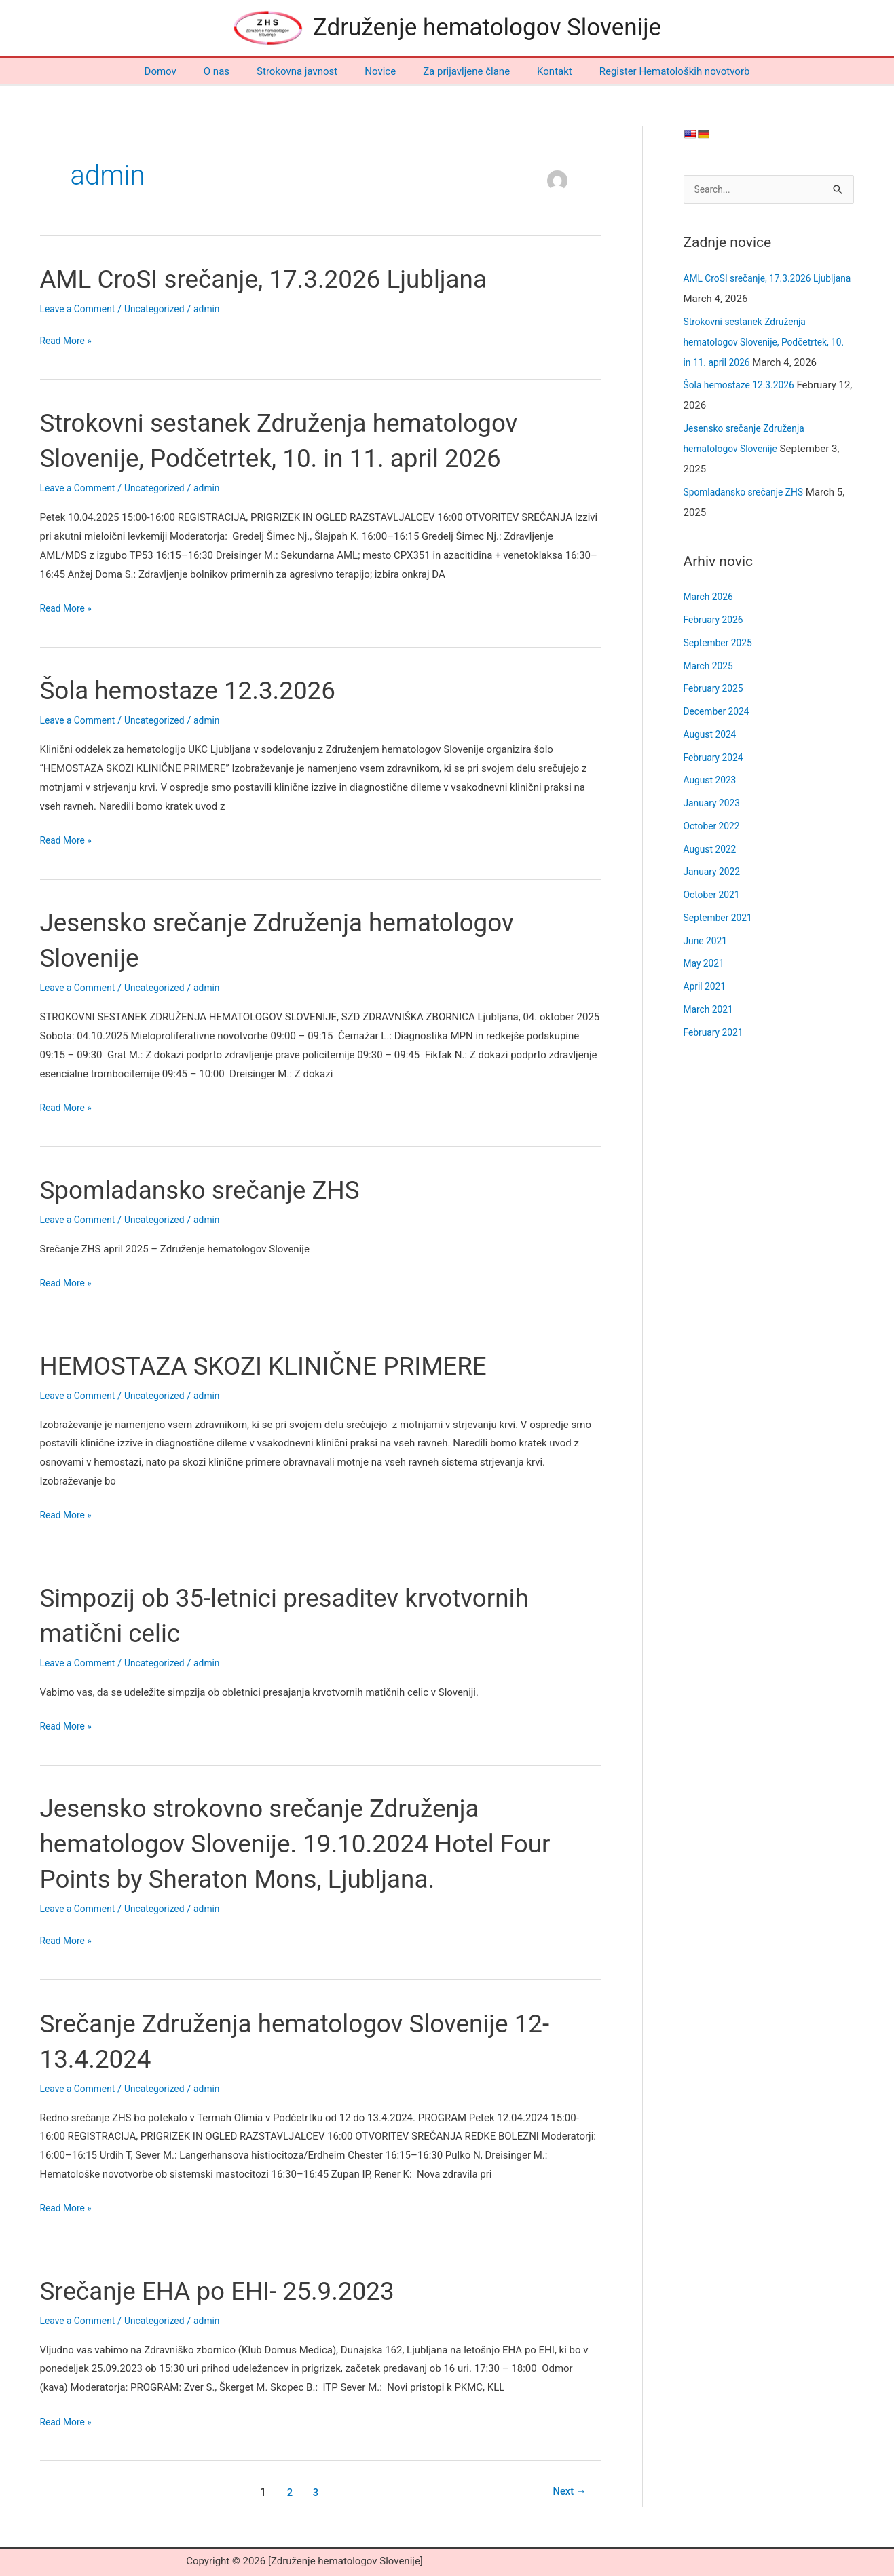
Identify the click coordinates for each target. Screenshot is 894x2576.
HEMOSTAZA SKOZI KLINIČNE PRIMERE (283, 1365)
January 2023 (714, 804)
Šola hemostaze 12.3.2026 (201, 690)
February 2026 (716, 621)
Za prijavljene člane (459, 71)
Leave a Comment (81, 309)
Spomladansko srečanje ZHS (214, 1190)
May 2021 (706, 964)
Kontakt (541, 71)
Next (566, 2492)
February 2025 (716, 690)
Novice (380, 71)
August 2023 (712, 781)
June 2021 (707, 942)
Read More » (68, 341)
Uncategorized (163, 309)
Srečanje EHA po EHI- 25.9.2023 (233, 2291)
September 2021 (721, 919)
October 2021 (714, 896)
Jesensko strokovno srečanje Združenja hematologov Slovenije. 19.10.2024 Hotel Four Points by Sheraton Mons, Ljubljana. (317, 1843)
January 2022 (714, 873)
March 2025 (711, 667)
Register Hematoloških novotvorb (654, 71)
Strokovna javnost (303, 71)
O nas (230, 71)
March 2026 (711, 598)
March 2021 (711, 1011)
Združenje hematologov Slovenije (487, 27)
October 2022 (714, 827)
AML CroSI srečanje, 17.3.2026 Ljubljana (283, 279)
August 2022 (712, 850)
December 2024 (720, 713)
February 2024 (716, 759)
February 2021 (716, 1034)
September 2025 (721, 644)
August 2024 (712, 736)
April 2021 (707, 988)
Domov (181, 71)
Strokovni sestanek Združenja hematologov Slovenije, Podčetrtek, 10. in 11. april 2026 (763, 343)
